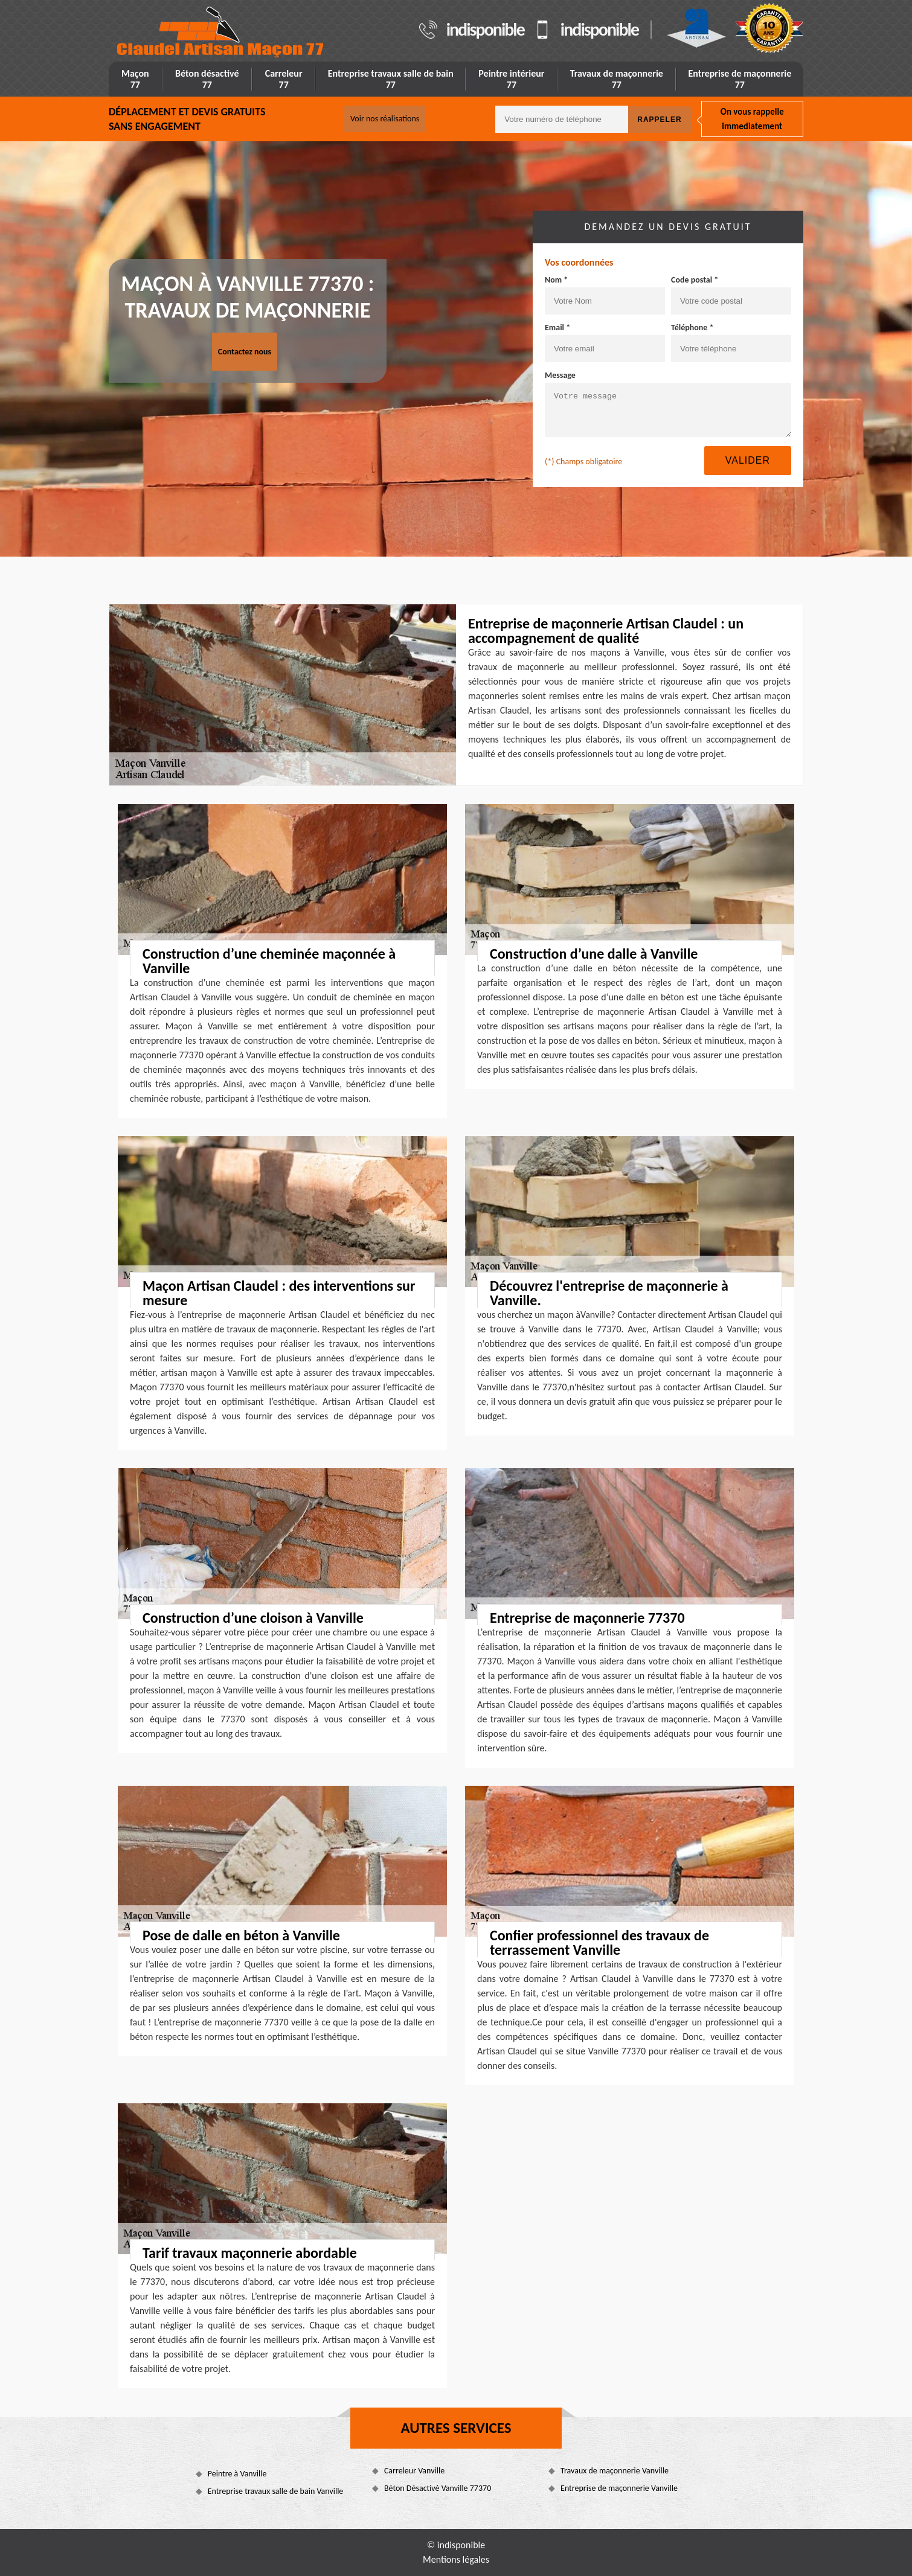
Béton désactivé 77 (207, 79)
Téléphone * (692, 327)
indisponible (485, 29)
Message (560, 375)
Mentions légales (456, 2559)
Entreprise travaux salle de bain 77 (391, 79)
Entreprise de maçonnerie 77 (739, 79)
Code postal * (694, 280)
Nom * (556, 280)
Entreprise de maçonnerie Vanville (619, 2488)
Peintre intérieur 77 (511, 79)
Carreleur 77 (284, 79)
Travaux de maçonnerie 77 (616, 79)
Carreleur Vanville (414, 2471)
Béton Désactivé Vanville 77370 (437, 2488)
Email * (557, 327)
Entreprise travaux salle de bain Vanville (276, 2491)
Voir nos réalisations (384, 118)
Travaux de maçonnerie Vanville (614, 2471)
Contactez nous (244, 352)
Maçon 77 (135, 79)
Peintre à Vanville (237, 2474)
